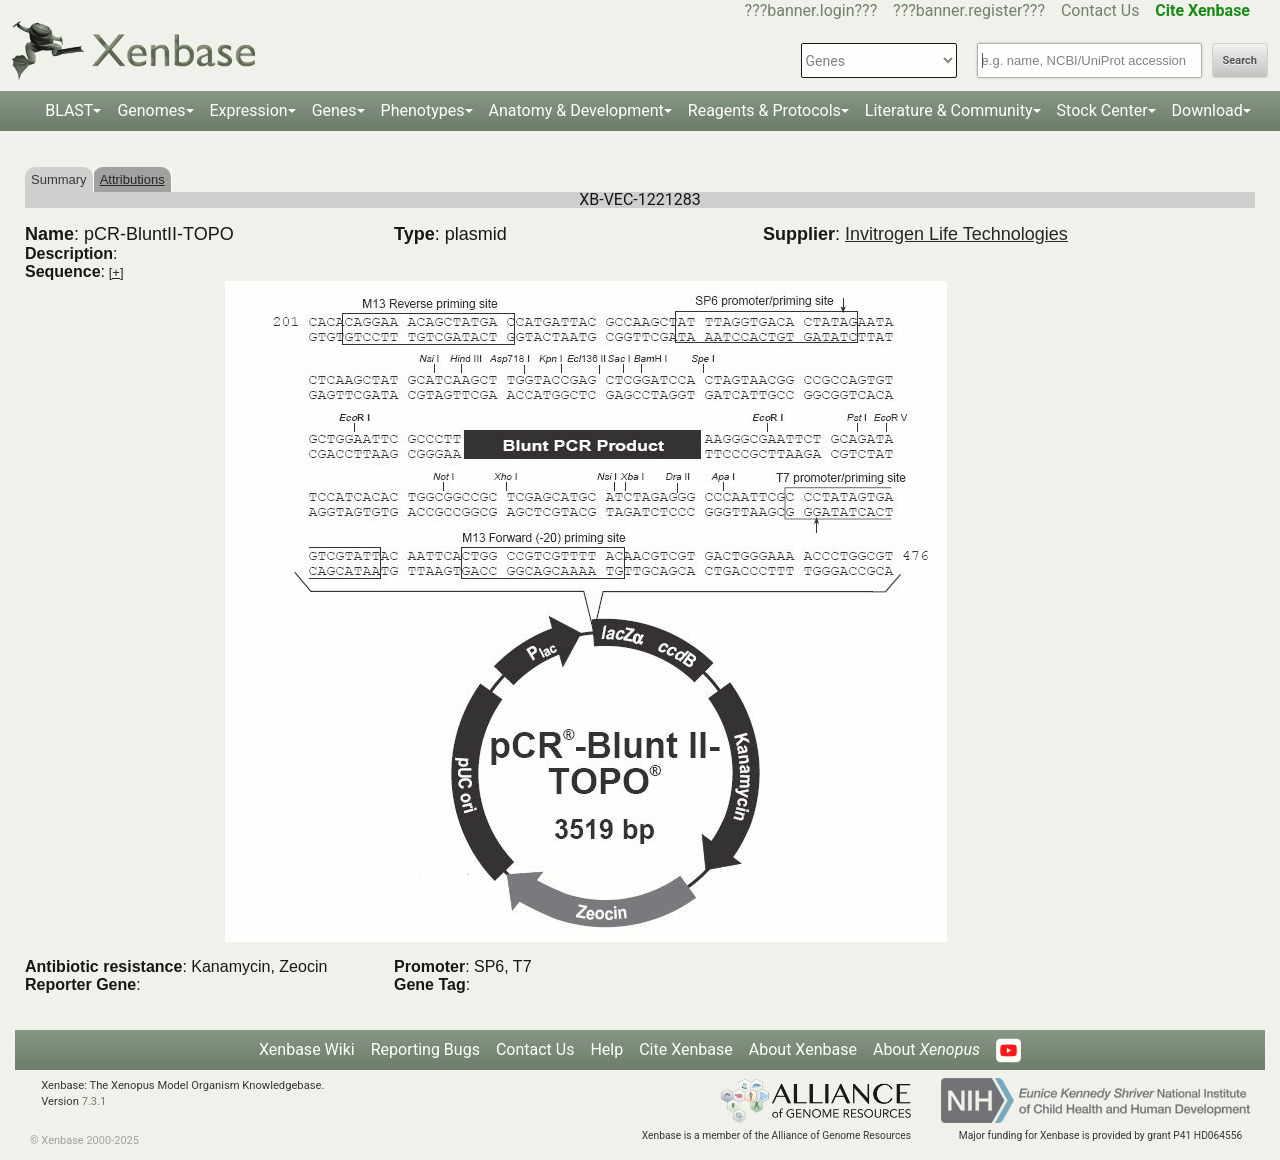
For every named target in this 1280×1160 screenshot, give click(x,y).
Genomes (151, 110)
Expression (249, 110)
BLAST (69, 110)
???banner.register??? (969, 10)
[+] (116, 272)
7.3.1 (94, 1101)
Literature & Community (949, 110)
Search (1240, 60)
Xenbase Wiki (307, 1049)
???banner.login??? (811, 10)
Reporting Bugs (425, 1049)
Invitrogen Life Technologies (956, 234)
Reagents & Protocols (764, 110)
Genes (334, 110)
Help (606, 1049)
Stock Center (1102, 110)
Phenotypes (423, 110)
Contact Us (1100, 10)
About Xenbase (803, 1049)
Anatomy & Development (576, 110)
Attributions (132, 179)
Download (1207, 110)
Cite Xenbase (686, 1049)
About (926, 1049)
